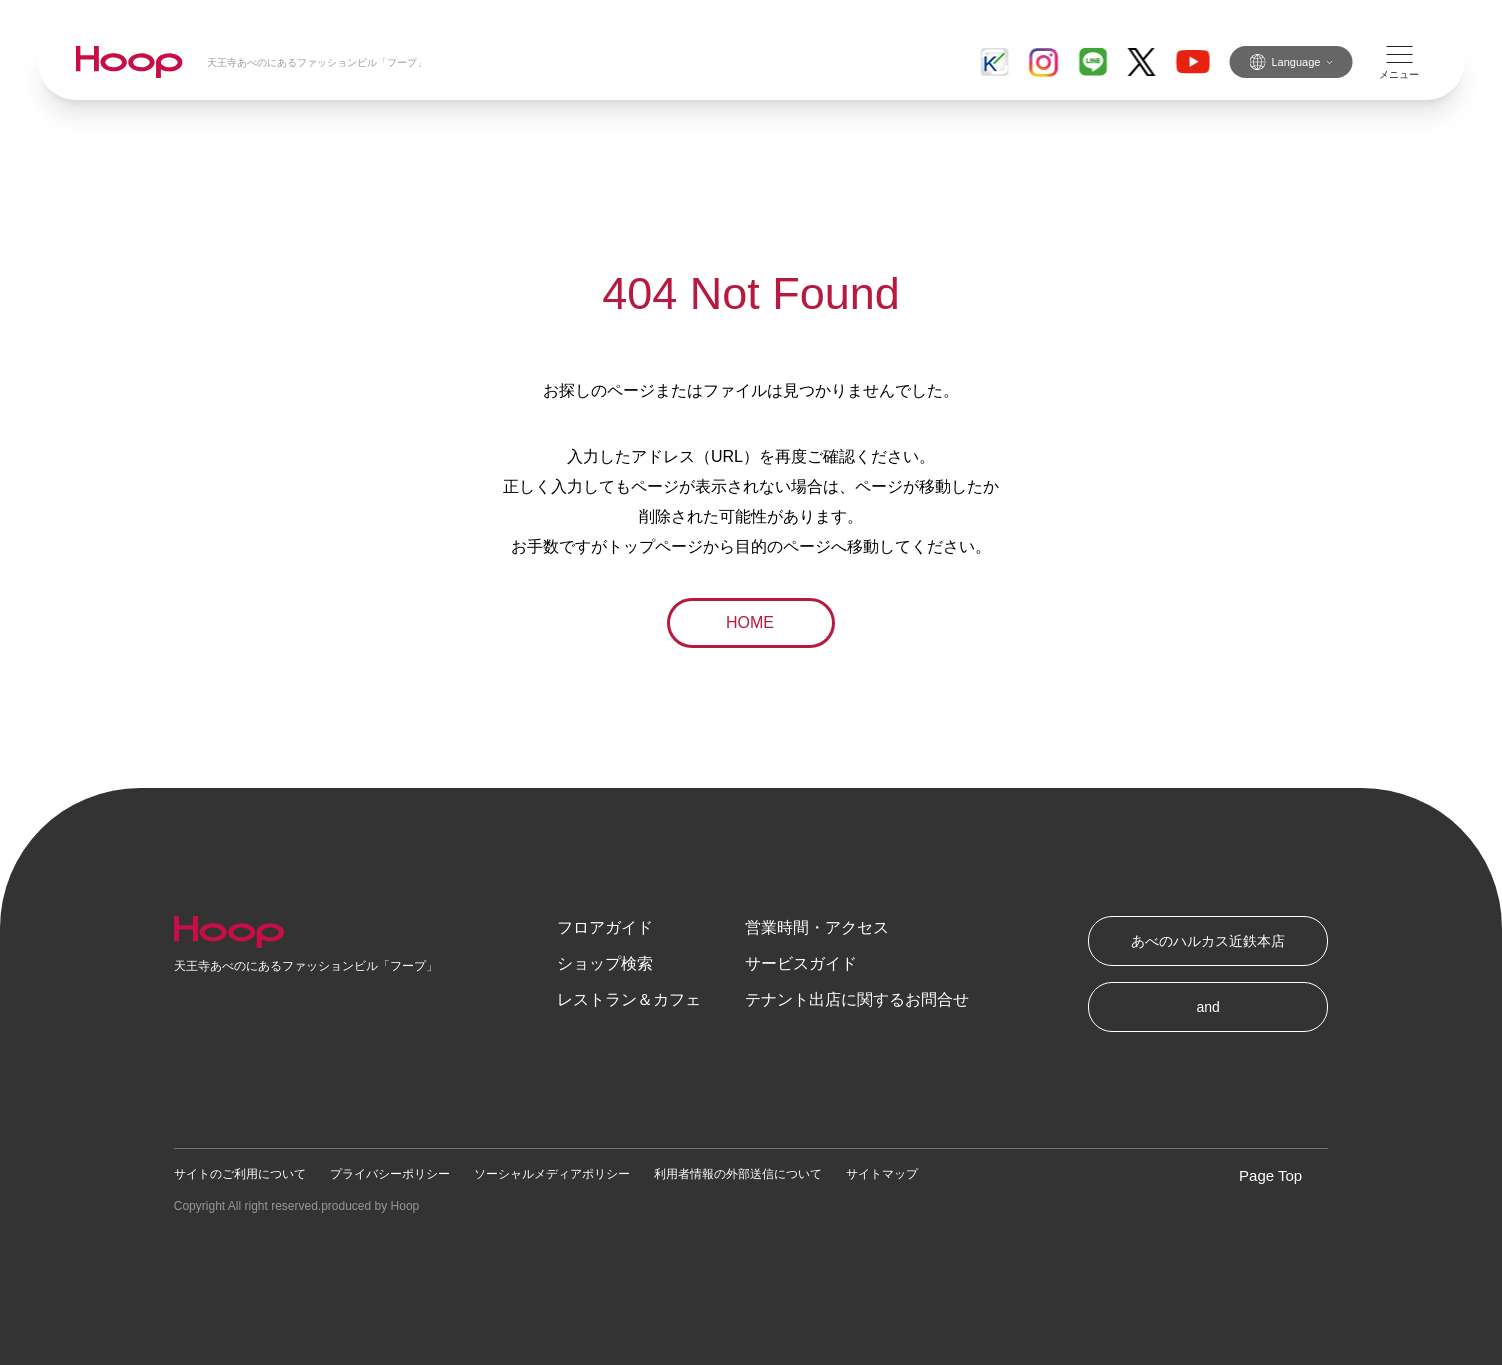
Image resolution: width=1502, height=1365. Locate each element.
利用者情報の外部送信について (738, 1174)
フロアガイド (605, 927)
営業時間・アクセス (817, 927)
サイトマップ (882, 1174)
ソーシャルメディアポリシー (552, 1174)
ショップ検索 (605, 963)
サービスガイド (801, 963)
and (1208, 1007)
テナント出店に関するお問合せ (857, 999)
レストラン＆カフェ (629, 999)
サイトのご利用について (240, 1174)
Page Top (1270, 1175)
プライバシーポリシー (390, 1174)
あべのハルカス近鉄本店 (1208, 941)
